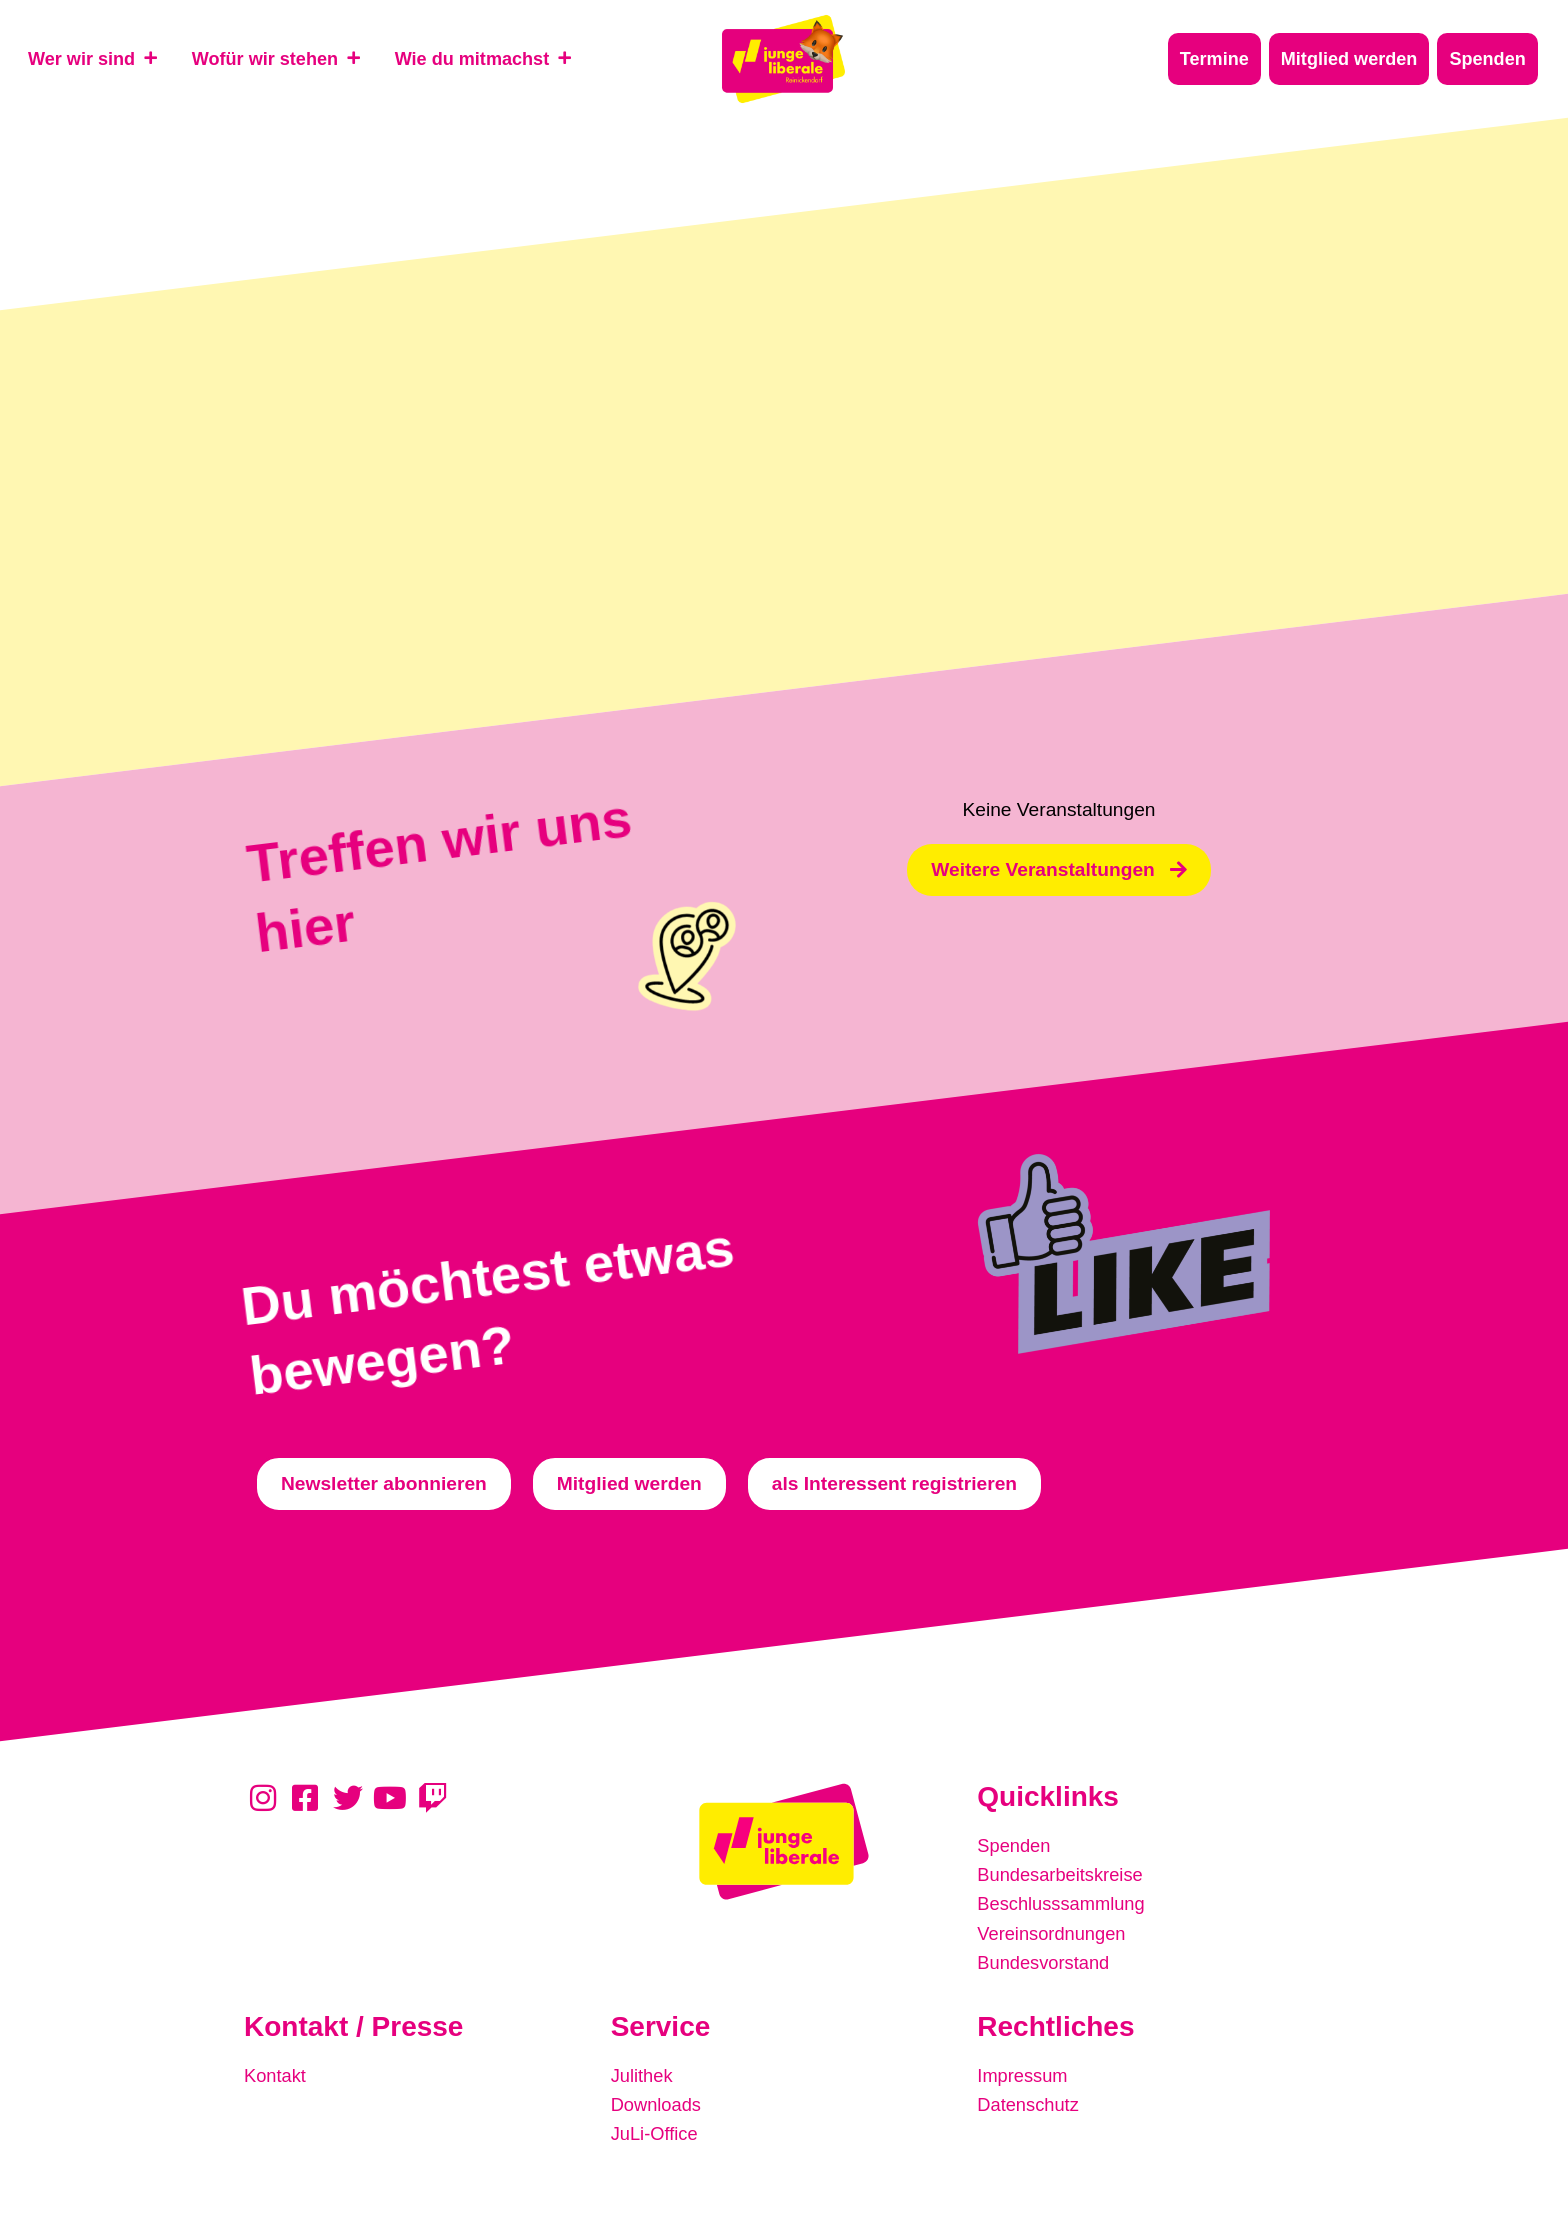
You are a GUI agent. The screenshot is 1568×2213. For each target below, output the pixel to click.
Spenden (1015, 1844)
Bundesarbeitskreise (1064, 1872)
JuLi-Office (656, 2124)
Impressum (1024, 2068)
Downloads (658, 2096)
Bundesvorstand (1046, 1956)
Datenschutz (1030, 2096)
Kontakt (276, 2068)
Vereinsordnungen (1055, 1928)
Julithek (643, 2068)
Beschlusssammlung (1065, 1900)
